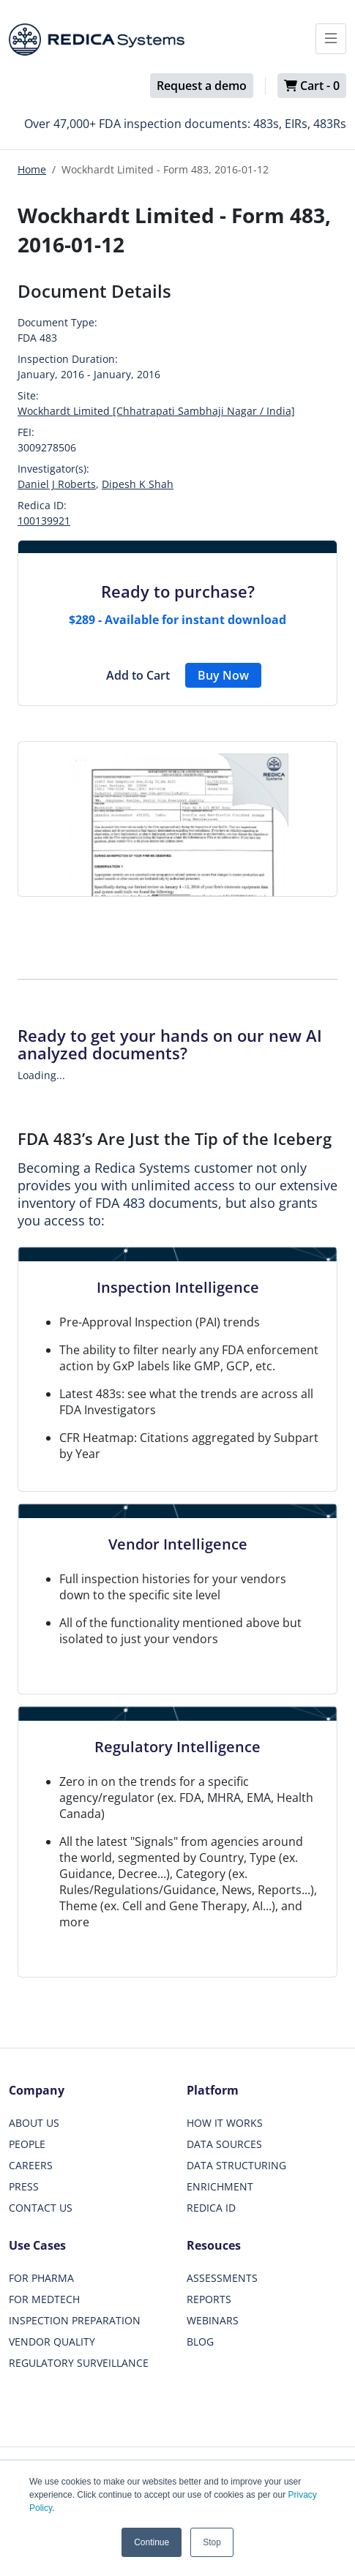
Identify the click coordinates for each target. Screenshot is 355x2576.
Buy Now (223, 675)
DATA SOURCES (224, 2144)
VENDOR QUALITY (52, 2341)
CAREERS (31, 2165)
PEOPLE (27, 2144)
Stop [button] (212, 2542)
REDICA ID (211, 2208)
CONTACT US (40, 2208)
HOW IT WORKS (225, 2123)
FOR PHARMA (41, 2278)
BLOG (200, 2341)
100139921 (44, 520)
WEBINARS (213, 2320)
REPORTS (209, 2299)
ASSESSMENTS (222, 2278)
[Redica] (96, 39)
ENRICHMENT (220, 2186)
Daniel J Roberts (57, 484)
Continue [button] (151, 2542)
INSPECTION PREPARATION (75, 2320)
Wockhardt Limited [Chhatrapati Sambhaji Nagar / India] (156, 411)
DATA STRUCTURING (236, 2165)
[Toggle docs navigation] (330, 38)
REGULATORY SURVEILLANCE (79, 2363)
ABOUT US (34, 2123)
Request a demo (202, 86)
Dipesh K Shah (137, 484)
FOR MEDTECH (44, 2299)
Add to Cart (138, 675)
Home (32, 169)
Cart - (312, 86)
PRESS (24, 2186)
